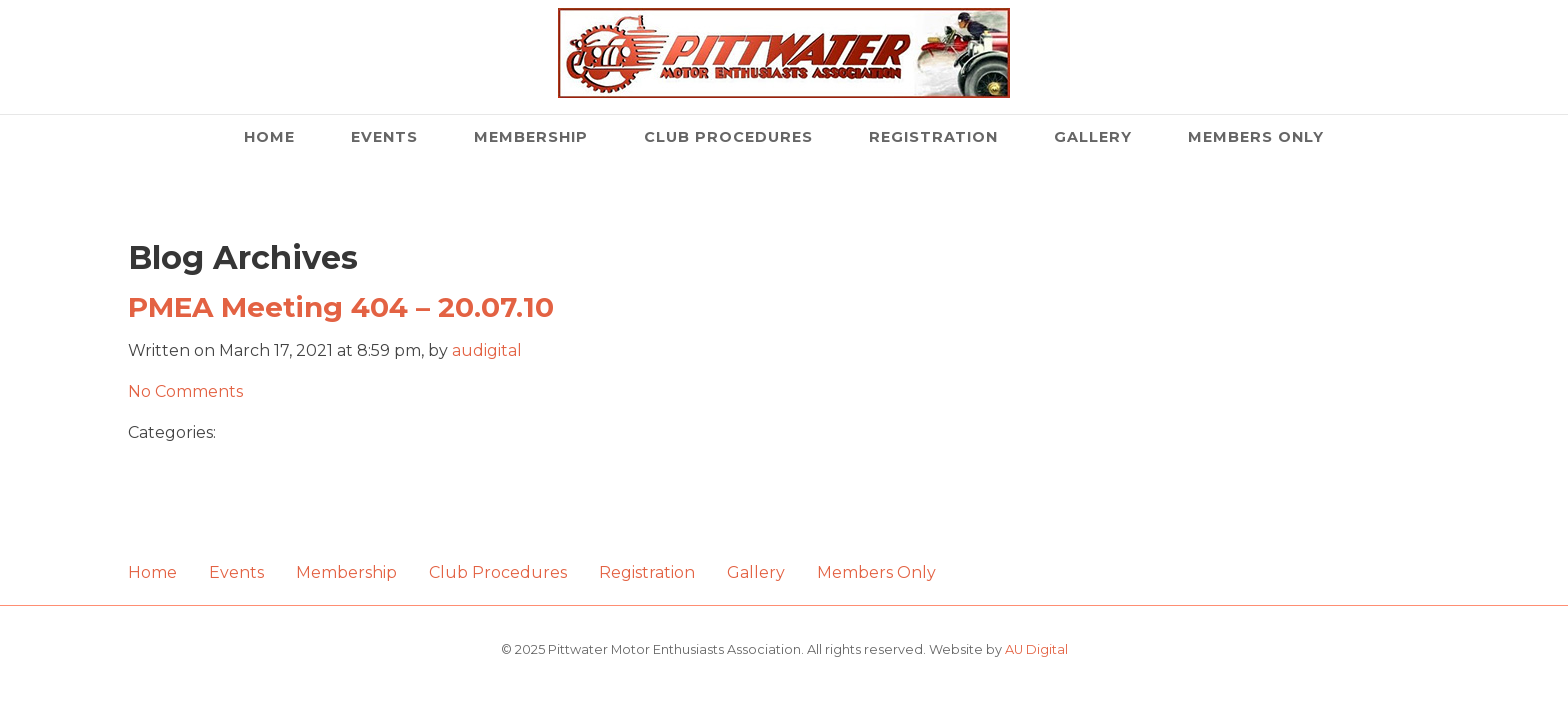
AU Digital (1036, 649)
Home (269, 137)
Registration (933, 137)
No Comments (185, 391)
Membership (531, 137)
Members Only (1256, 137)
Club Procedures (728, 137)
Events (384, 137)
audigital (487, 350)
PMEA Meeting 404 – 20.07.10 (341, 307)
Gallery (1093, 137)
